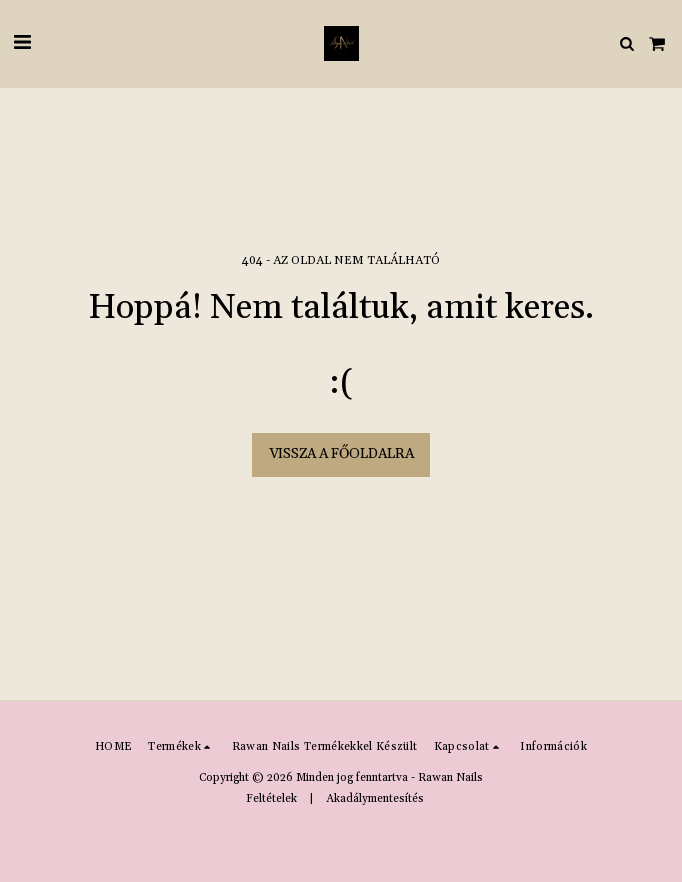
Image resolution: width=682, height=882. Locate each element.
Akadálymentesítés (375, 799)
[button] (22, 43)
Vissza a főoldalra (341, 454)
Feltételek (271, 799)
